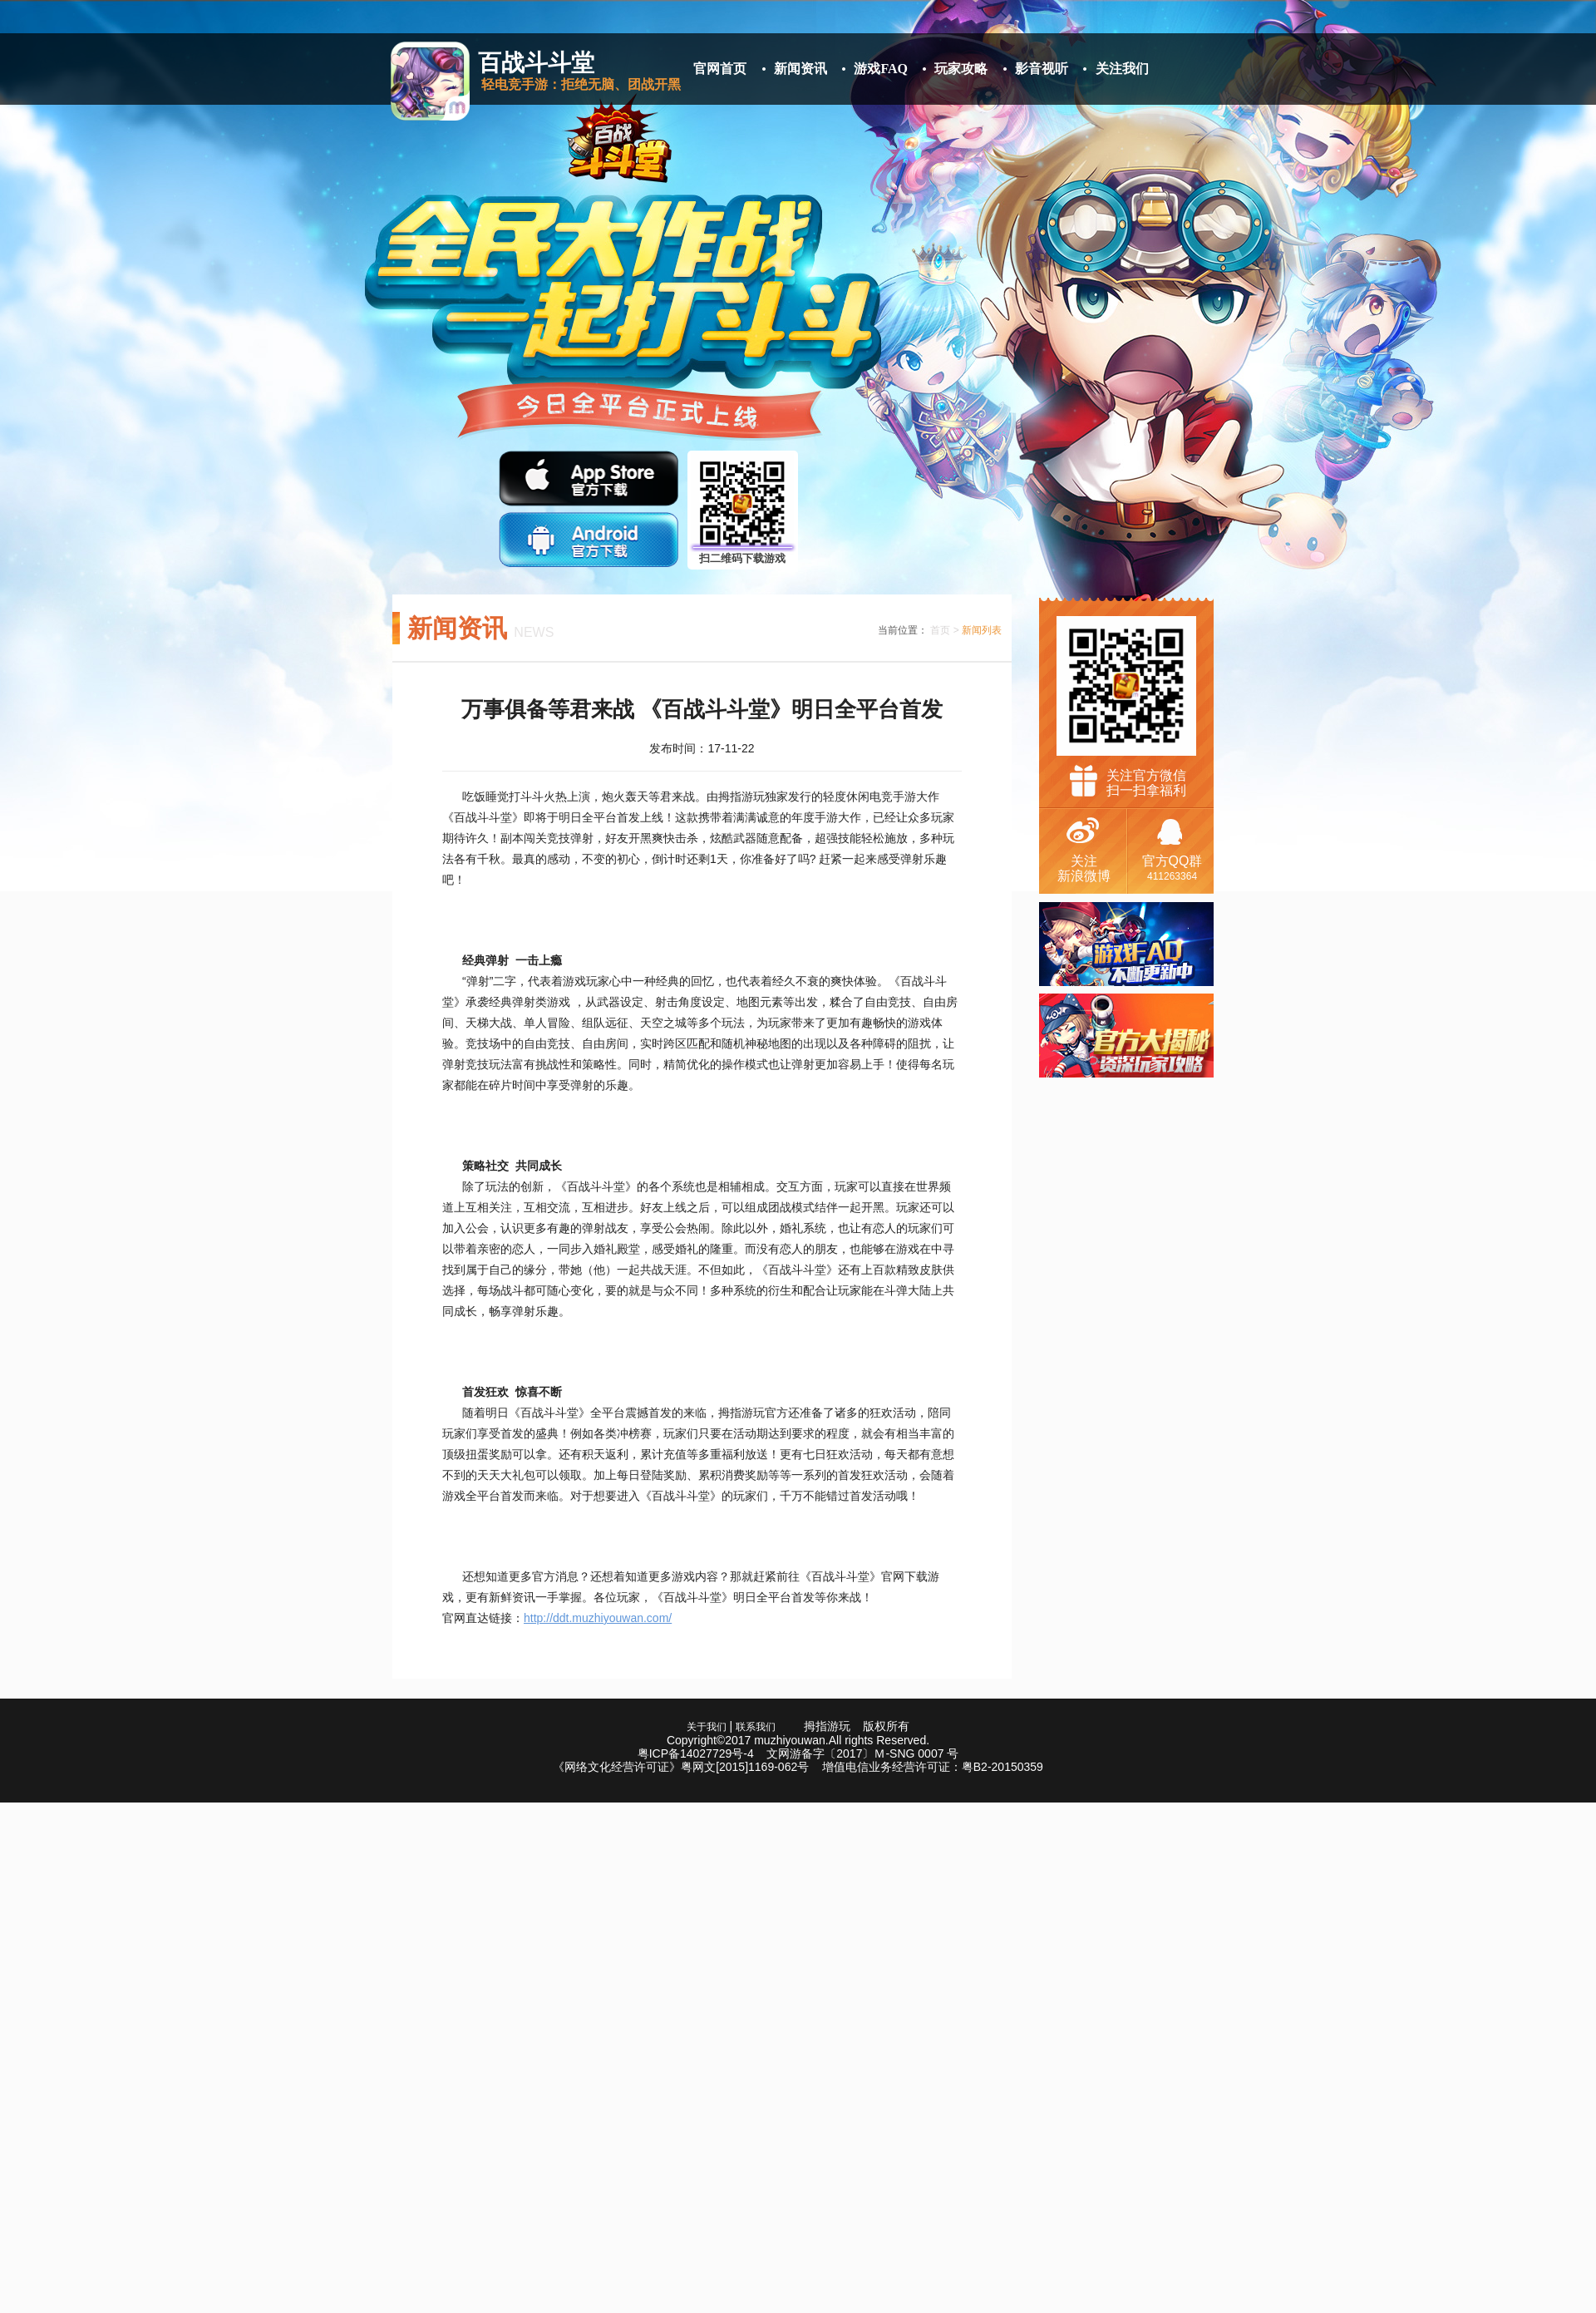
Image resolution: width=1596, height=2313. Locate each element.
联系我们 (756, 1727)
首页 (940, 630)
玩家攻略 (961, 69)
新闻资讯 (800, 69)
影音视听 (1041, 69)
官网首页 (719, 69)
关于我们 (707, 1727)
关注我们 (1122, 69)
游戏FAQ (881, 69)
